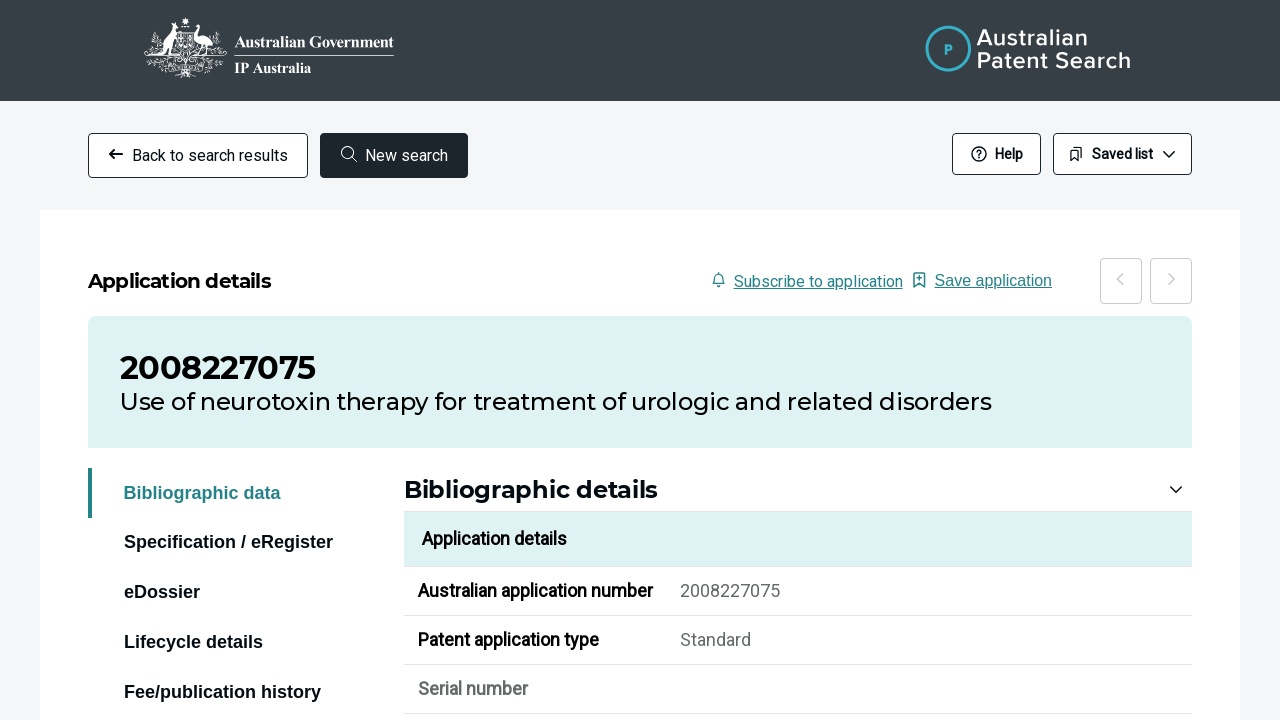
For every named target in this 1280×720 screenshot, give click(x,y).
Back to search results (198, 155)
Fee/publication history (222, 669)
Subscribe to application (922, 270)
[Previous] (1181, 270)
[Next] (1191, 270)
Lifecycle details (193, 619)
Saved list (1122, 154)
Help (997, 154)
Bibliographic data (202, 470)
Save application (1073, 269)
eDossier (162, 569)
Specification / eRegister (228, 519)
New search (394, 155)
